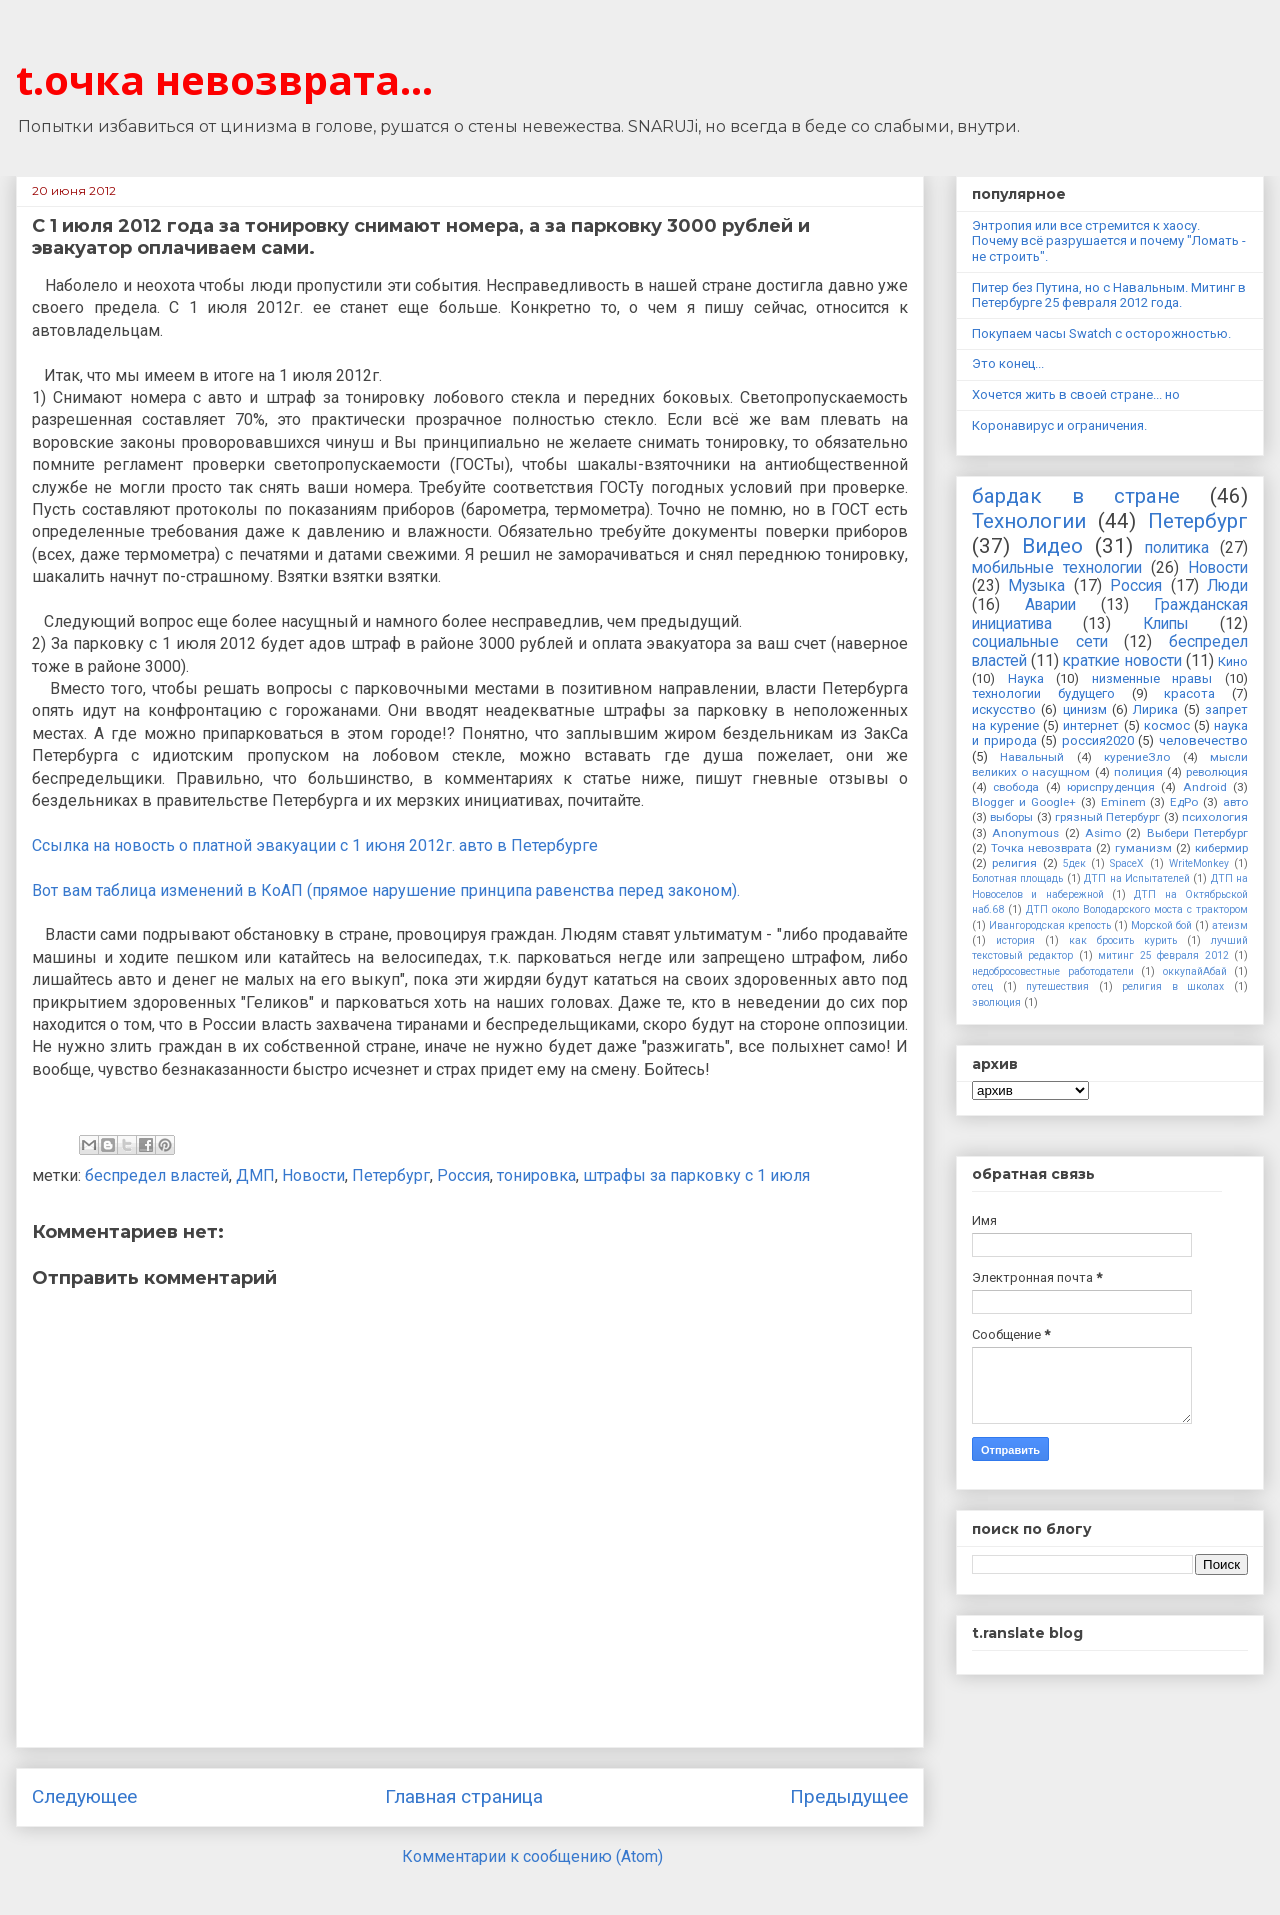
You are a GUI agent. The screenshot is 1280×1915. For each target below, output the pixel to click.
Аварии (1050, 605)
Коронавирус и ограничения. (1059, 425)
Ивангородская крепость (1050, 925)
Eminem (1123, 802)
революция (1217, 772)
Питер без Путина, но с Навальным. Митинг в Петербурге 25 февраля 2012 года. (1109, 295)
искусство (1004, 709)
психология (1215, 817)
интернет (1091, 725)
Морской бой (1161, 925)
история (1015, 940)
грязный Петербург (1107, 817)
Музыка (1036, 586)
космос (1167, 725)
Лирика (1155, 709)
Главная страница (464, 1796)
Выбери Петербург (1197, 833)
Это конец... (1008, 363)
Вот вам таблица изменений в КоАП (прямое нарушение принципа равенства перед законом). (386, 890)
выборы (1011, 817)
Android (1205, 787)
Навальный (1032, 757)
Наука (1026, 678)
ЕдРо (1184, 802)
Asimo (1103, 833)
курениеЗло (1137, 757)
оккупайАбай (1195, 971)
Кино (1233, 661)
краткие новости (1122, 661)
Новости (313, 1175)
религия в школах (1173, 986)
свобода (1016, 787)
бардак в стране (1076, 496)
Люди (1227, 586)
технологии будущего (1043, 693)
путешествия (1057, 986)
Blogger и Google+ (1024, 802)
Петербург (391, 1175)
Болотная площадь (1017, 878)
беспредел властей (157, 1175)
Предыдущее (849, 1796)
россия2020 (1098, 740)
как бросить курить (1123, 940)
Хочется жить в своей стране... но (1076, 394)
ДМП (255, 1175)
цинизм (1085, 709)
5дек (1074, 863)
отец (982, 986)
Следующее (84, 1796)
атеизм (1230, 925)
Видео (1052, 546)
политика (1177, 548)
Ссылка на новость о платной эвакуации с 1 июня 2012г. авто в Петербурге (315, 845)
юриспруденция (1111, 787)
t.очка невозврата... (224, 79)
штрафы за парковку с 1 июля (696, 1175)
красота (1189, 693)
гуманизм (1143, 848)
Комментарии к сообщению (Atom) (532, 1856)
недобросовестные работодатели (1053, 971)
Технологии (1029, 521)
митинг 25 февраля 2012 (1163, 955)
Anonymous (1025, 833)
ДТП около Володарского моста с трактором (1137, 909)
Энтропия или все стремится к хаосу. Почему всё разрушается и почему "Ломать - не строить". (1109, 241)
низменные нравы (1152, 678)
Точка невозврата (1041, 848)
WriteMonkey (1199, 863)
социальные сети (1040, 642)
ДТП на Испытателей (1137, 878)
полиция (1138, 772)
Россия (463, 1175)
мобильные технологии (1057, 568)
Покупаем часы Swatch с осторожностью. (1101, 333)
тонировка (536, 1175)
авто (1235, 802)
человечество (1203, 740)
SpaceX (1127, 863)
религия (1014, 863)
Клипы (1166, 624)
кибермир (1221, 848)
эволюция (996, 1002)
